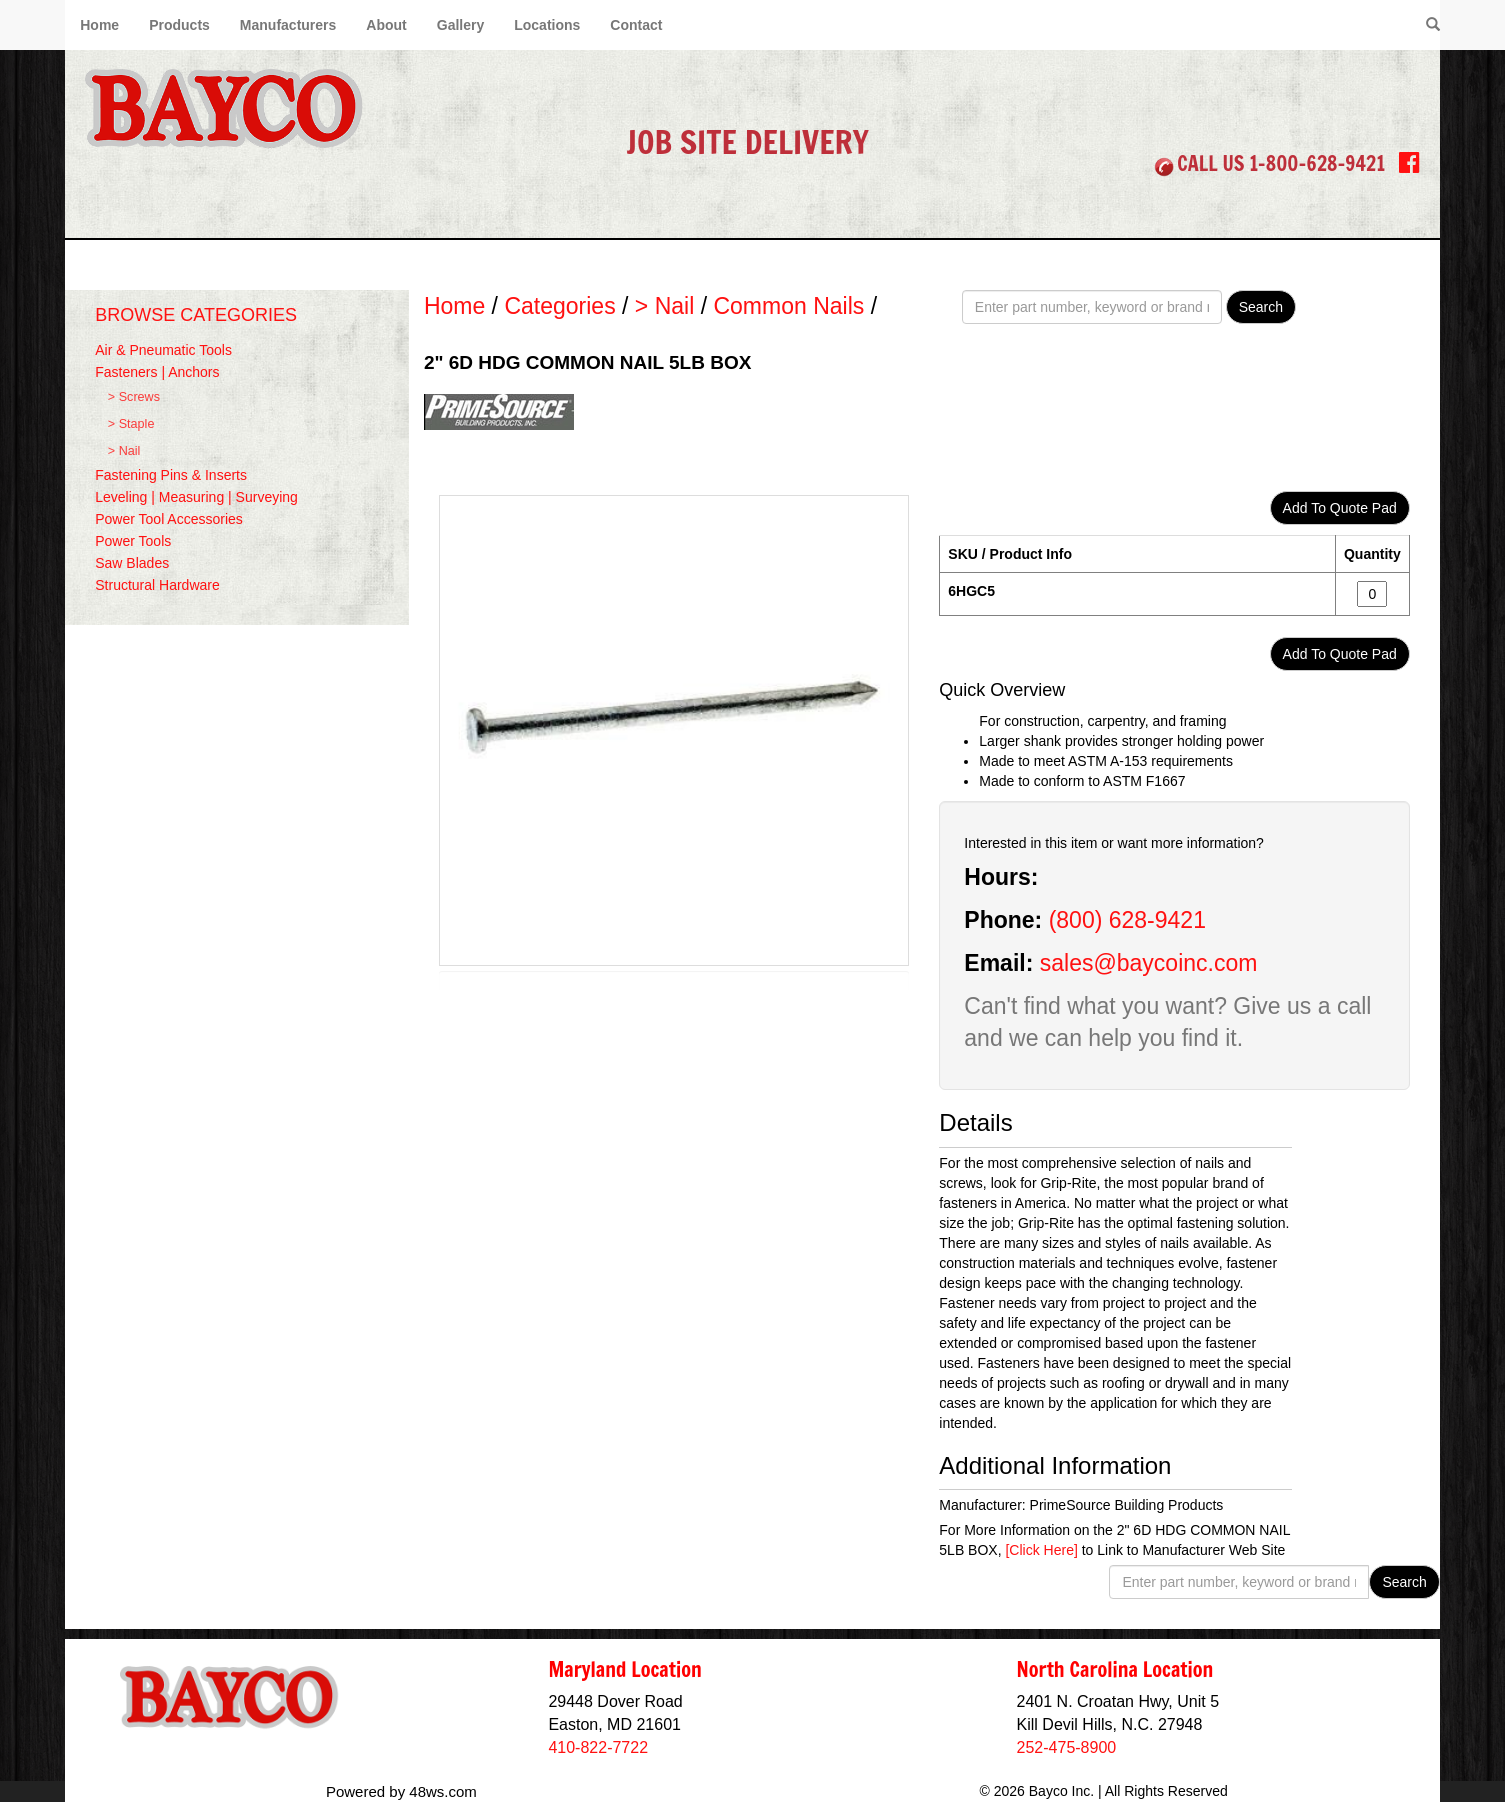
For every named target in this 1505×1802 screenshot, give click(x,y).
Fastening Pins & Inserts (171, 475)
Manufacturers (288, 25)
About (386, 25)
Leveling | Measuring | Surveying (196, 497)
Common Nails (788, 306)
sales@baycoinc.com (1149, 963)
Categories (559, 306)
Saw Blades (132, 563)
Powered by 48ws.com (401, 1791)
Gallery (460, 25)
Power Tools (133, 541)
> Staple (131, 424)
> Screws (134, 397)
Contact (636, 25)
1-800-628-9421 (1317, 163)
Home (99, 25)
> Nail (124, 451)
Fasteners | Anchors (157, 372)
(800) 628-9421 (1127, 920)
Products (179, 25)
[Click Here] (1041, 1550)
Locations (547, 25)
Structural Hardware (157, 585)
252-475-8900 (1067, 1747)
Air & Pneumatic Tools (163, 350)
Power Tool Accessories (169, 519)
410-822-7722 (598, 1747)
